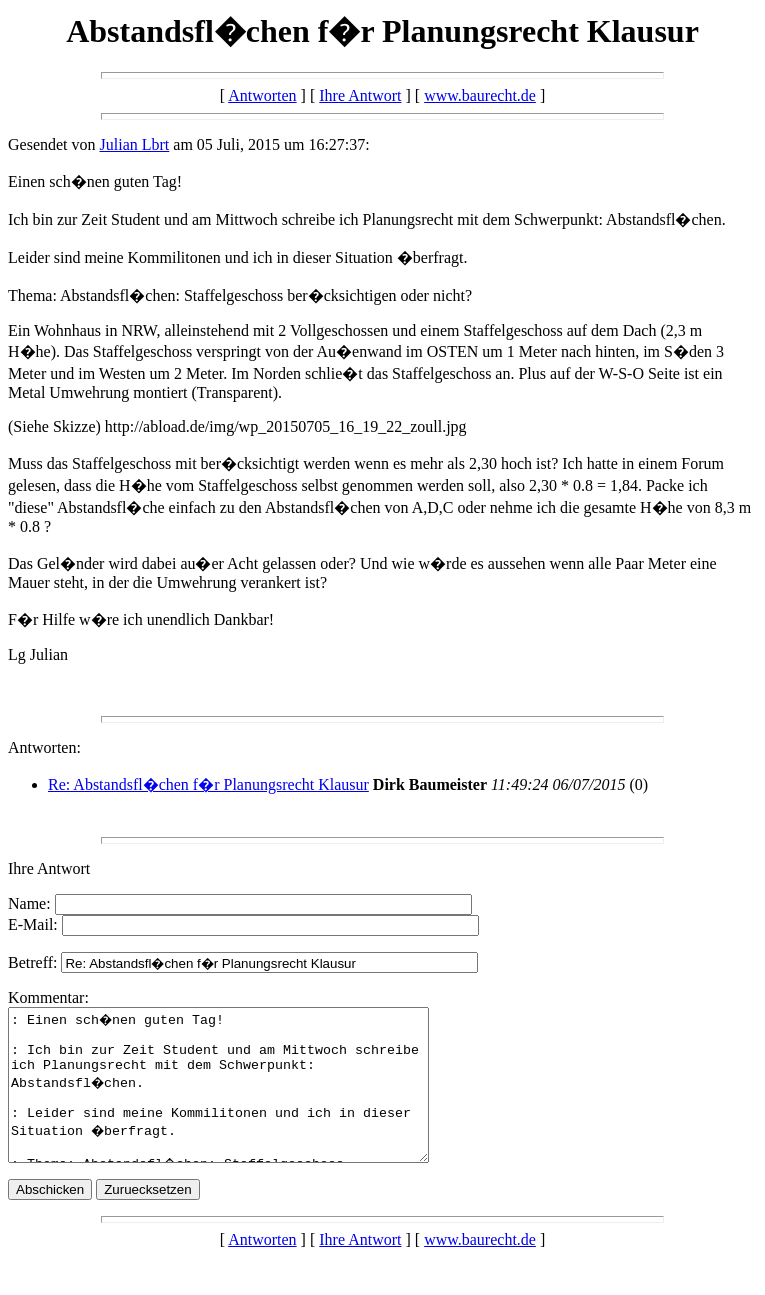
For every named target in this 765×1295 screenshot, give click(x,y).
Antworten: (44, 747)
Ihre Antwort (360, 95)
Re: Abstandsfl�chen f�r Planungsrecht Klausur (208, 784)
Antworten (262, 95)
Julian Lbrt (135, 144)
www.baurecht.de (480, 95)
